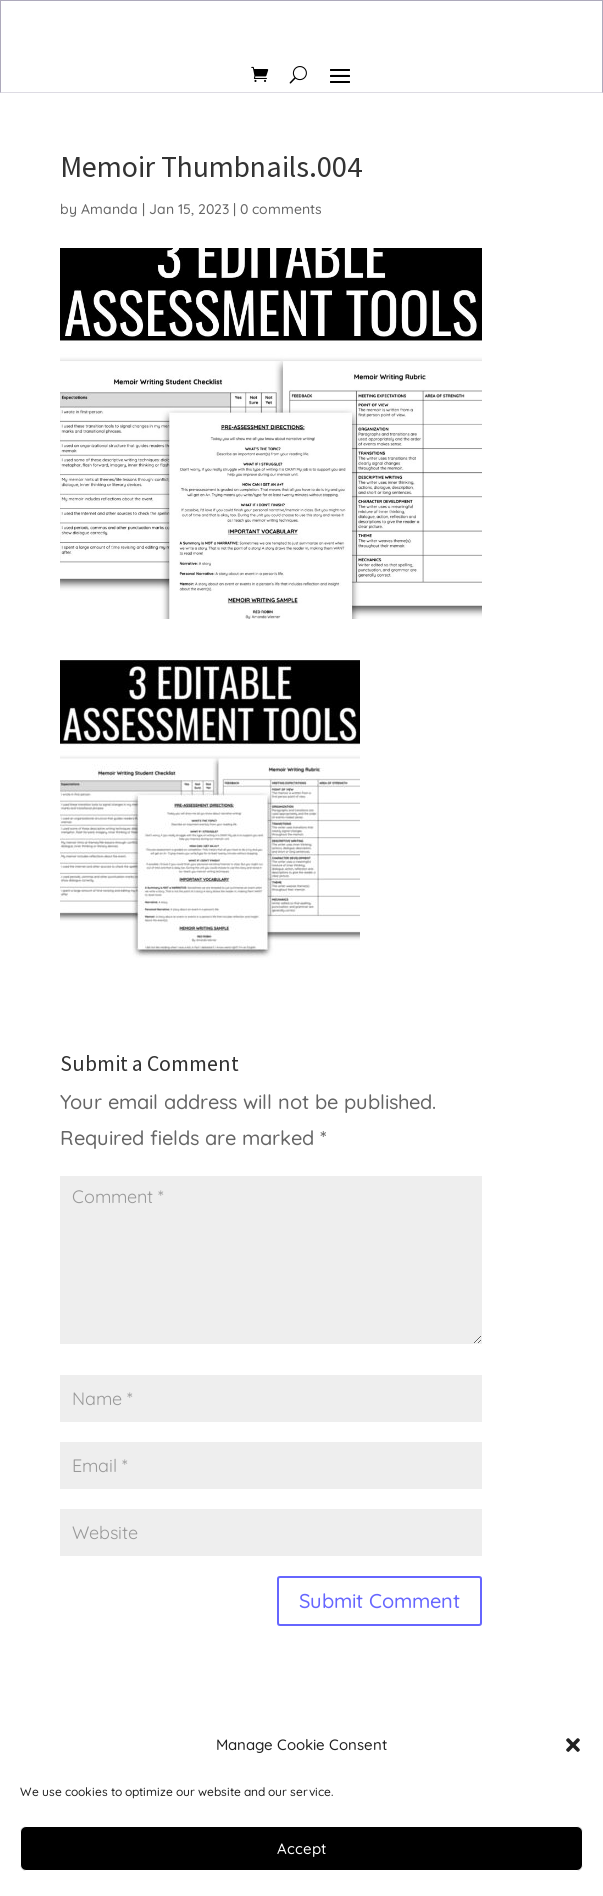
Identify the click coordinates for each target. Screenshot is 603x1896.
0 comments (281, 209)
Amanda (109, 209)
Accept (301, 1848)
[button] (573, 1745)
